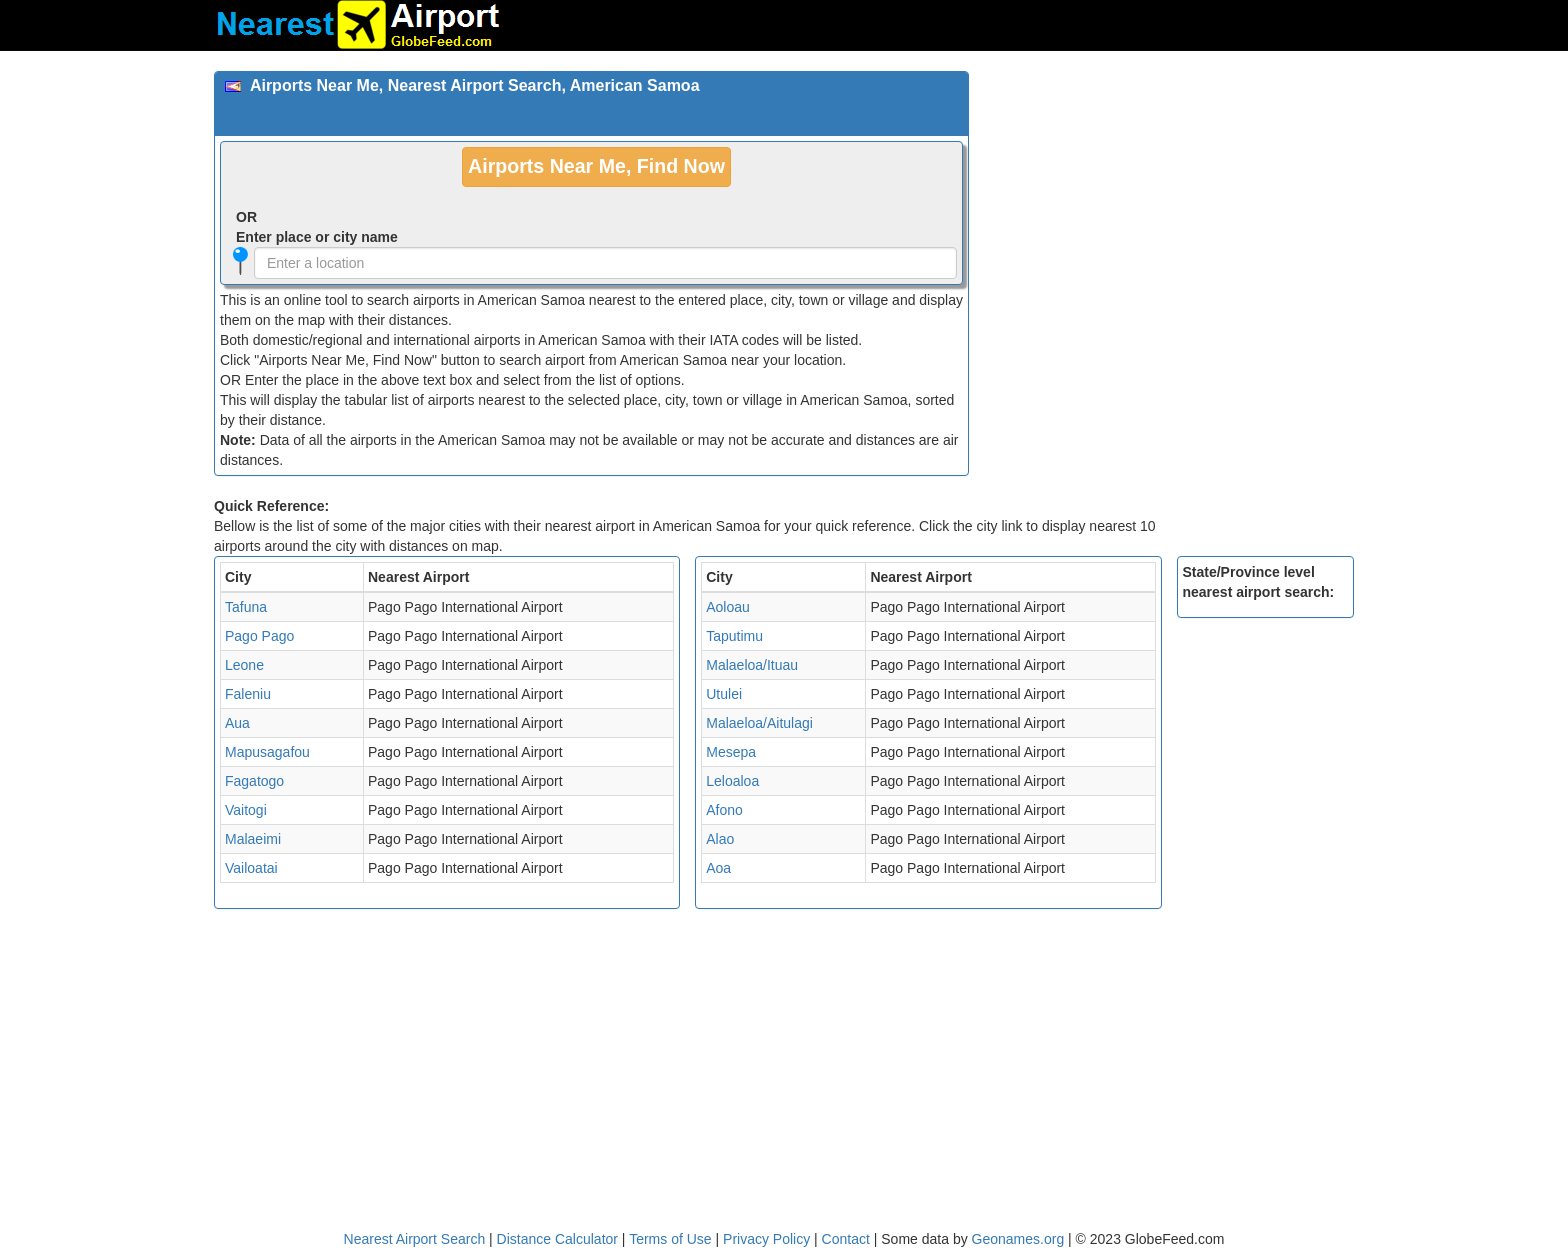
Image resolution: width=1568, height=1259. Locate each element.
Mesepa (731, 752)
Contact (846, 1239)
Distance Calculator (557, 1239)
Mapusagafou (267, 752)
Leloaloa (732, 781)
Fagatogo (254, 781)
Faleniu (248, 694)
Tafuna (246, 607)
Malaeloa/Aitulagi (759, 723)
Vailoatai (251, 868)
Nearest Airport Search (415, 1239)
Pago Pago (259, 636)
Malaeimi (253, 839)
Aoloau (728, 607)
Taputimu (734, 636)
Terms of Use (672, 1239)
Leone (244, 665)
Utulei (724, 694)
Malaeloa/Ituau (752, 665)
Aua (237, 723)
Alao (720, 839)
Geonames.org (1018, 1239)
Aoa (718, 868)
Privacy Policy (768, 1239)
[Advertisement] (1169, 211)
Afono (724, 810)
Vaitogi (246, 810)
